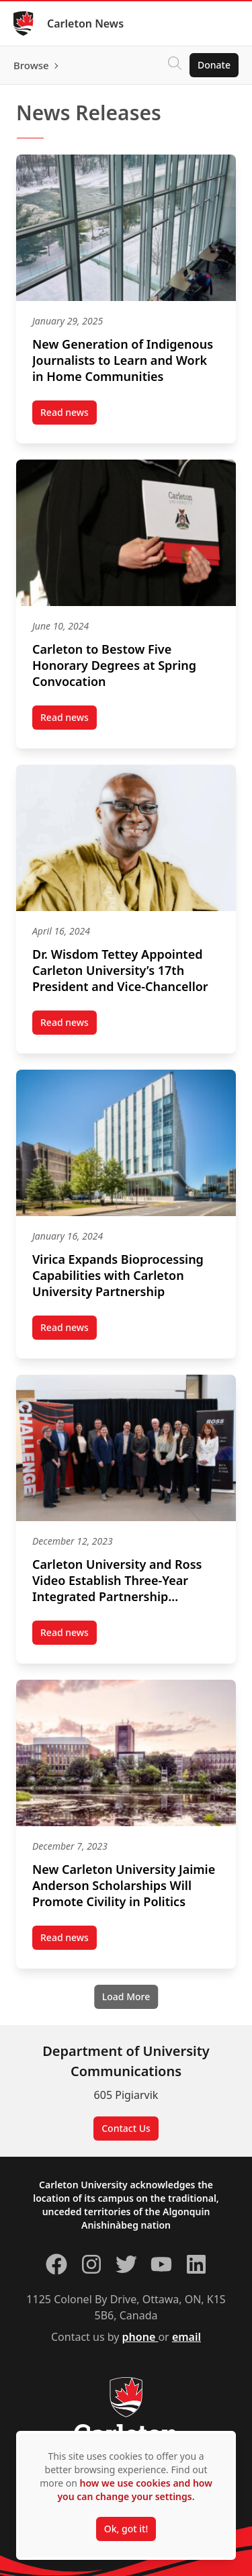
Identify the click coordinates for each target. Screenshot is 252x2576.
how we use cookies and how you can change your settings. (134, 2490)
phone (140, 2336)
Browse (31, 65)
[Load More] (126, 1997)
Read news (68, 415)
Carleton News (85, 23)
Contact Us (126, 2128)
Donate (214, 64)
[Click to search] (174, 65)
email (186, 2336)
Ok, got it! (126, 2528)
